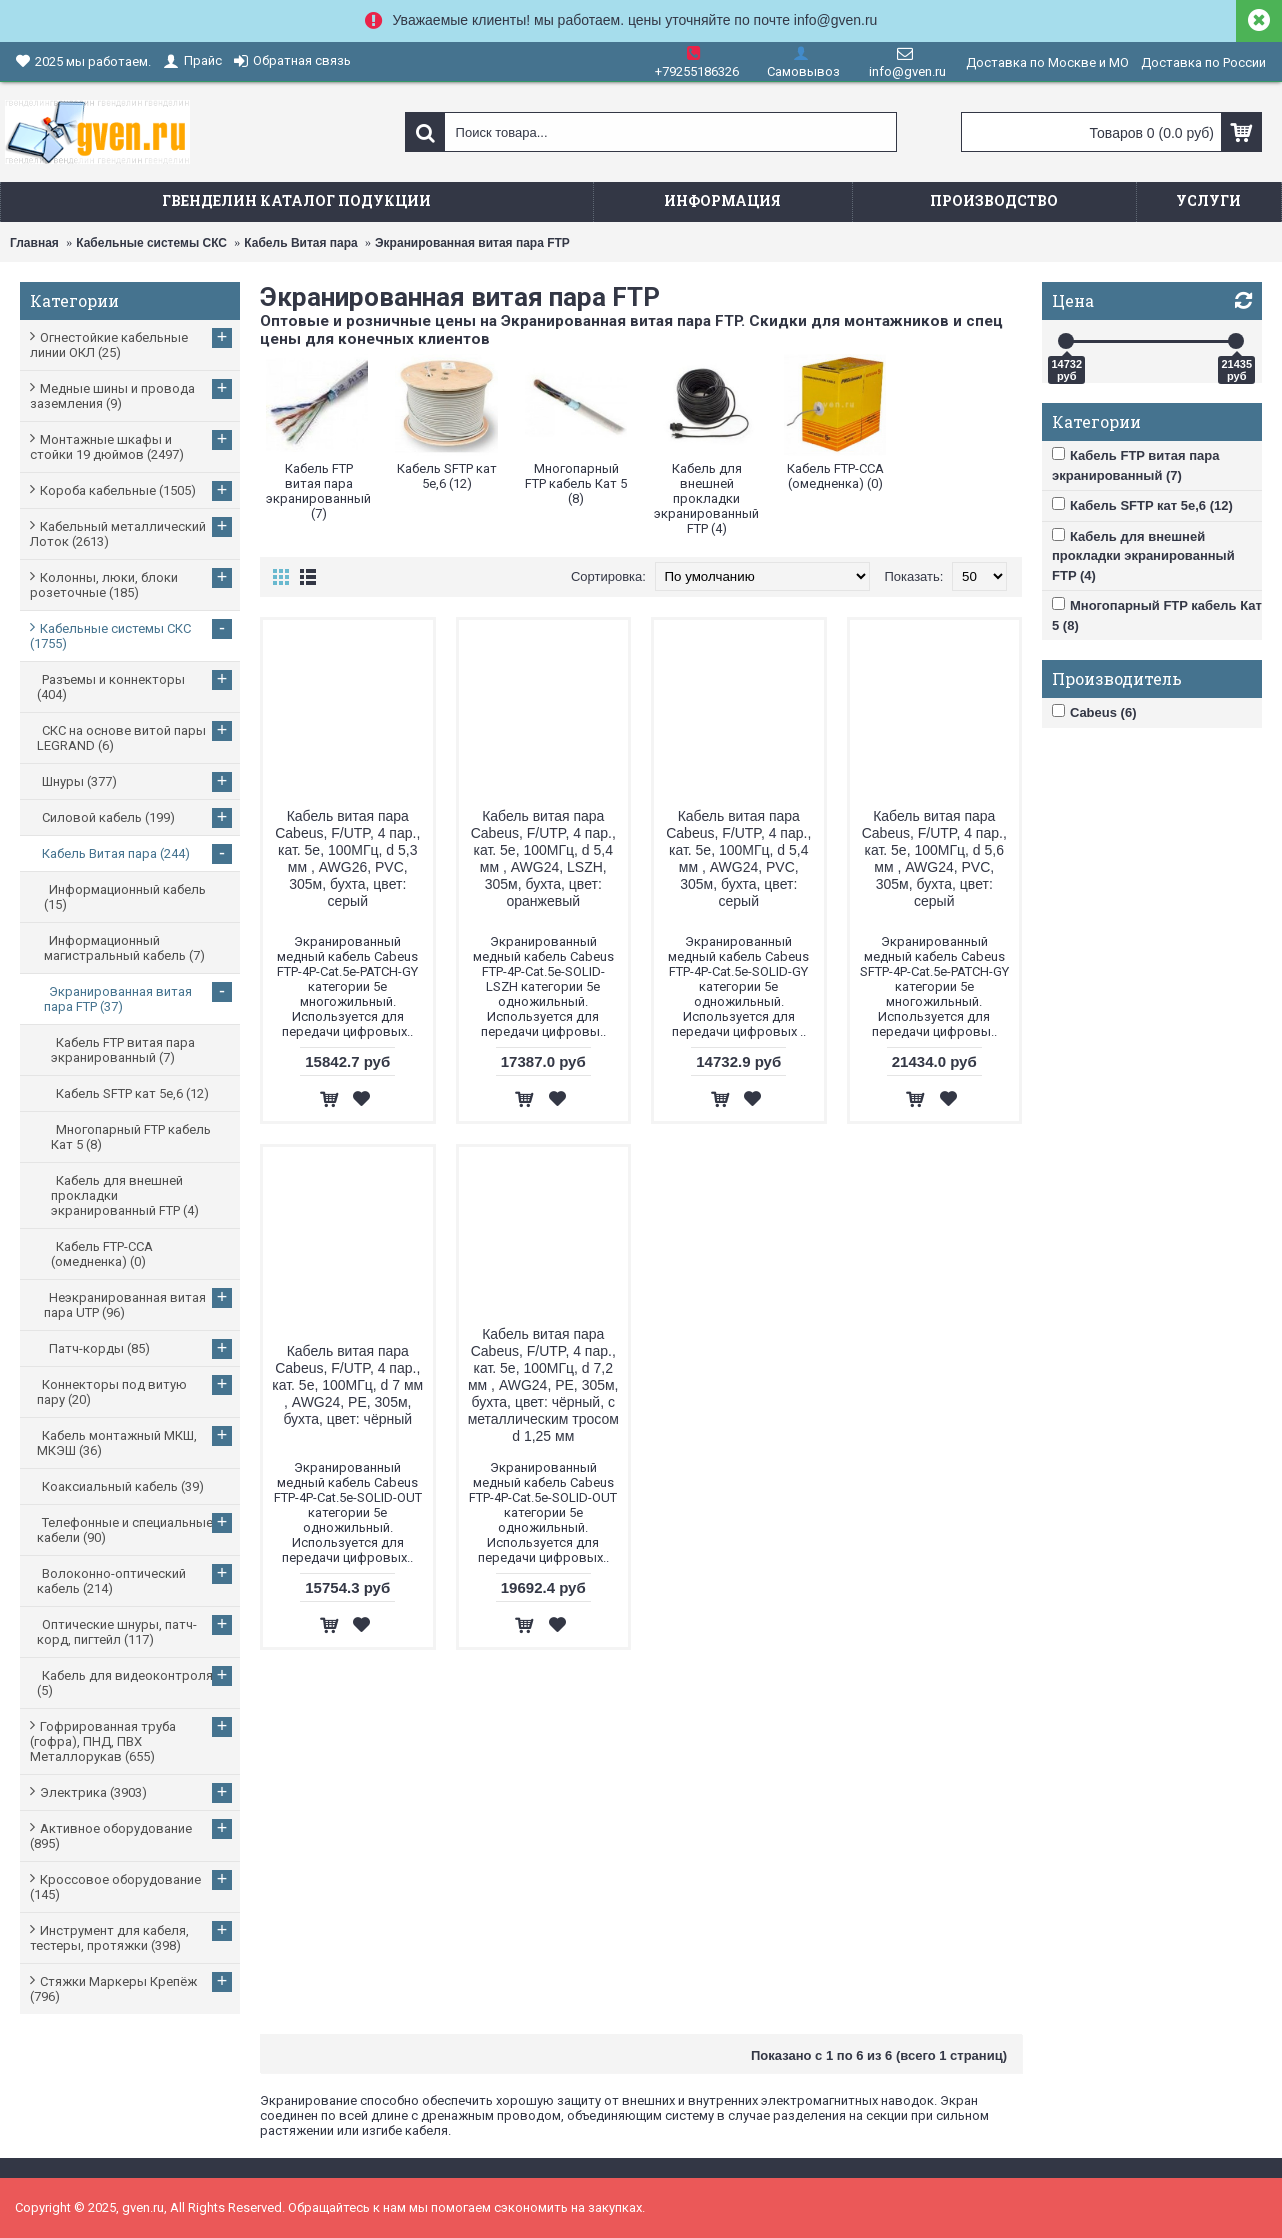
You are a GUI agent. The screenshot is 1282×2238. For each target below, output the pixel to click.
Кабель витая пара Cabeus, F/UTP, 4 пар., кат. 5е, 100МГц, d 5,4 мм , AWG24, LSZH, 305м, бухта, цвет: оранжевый (543, 858)
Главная (34, 243)
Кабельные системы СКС (151, 243)
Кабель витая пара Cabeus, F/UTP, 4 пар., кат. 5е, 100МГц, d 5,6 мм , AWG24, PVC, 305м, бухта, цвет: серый (934, 858)
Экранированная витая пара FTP (472, 243)
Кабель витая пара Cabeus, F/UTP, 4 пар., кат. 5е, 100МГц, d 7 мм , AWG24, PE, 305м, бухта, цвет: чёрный (347, 1385)
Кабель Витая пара (300, 243)
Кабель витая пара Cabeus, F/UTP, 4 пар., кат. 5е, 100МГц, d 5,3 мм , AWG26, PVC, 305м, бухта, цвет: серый (347, 858)
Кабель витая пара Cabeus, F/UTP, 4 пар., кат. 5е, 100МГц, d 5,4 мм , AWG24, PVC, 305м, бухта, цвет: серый (738, 858)
